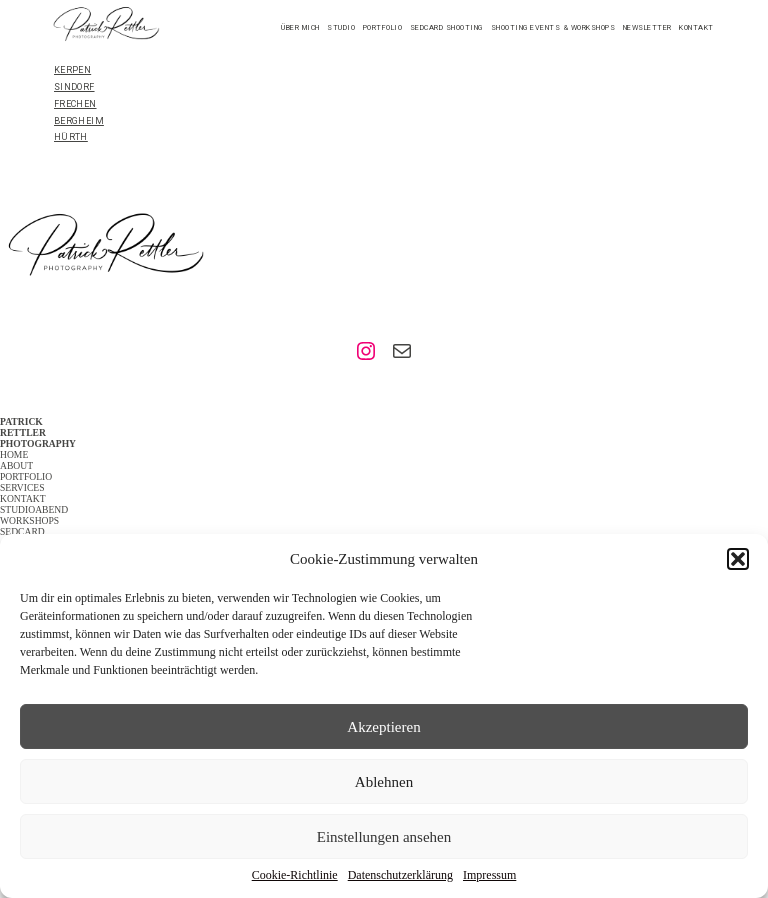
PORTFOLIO (26, 476)
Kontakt (696, 28)
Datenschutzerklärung (400, 875)
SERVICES (22, 487)
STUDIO (341, 28)
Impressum (489, 875)
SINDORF (74, 87)
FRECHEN (75, 104)
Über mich (300, 28)
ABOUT (16, 465)
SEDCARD (22, 531)
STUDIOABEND (34, 509)
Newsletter (647, 28)
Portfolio (383, 28)
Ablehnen (384, 782)
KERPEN (72, 70)
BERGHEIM (79, 121)
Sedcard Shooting (446, 28)
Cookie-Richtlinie (295, 875)
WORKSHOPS (29, 520)
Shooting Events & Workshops (553, 28)
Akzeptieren (383, 727)
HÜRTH (71, 137)
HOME (14, 454)
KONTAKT (23, 498)
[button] (738, 559)
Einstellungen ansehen (384, 837)
